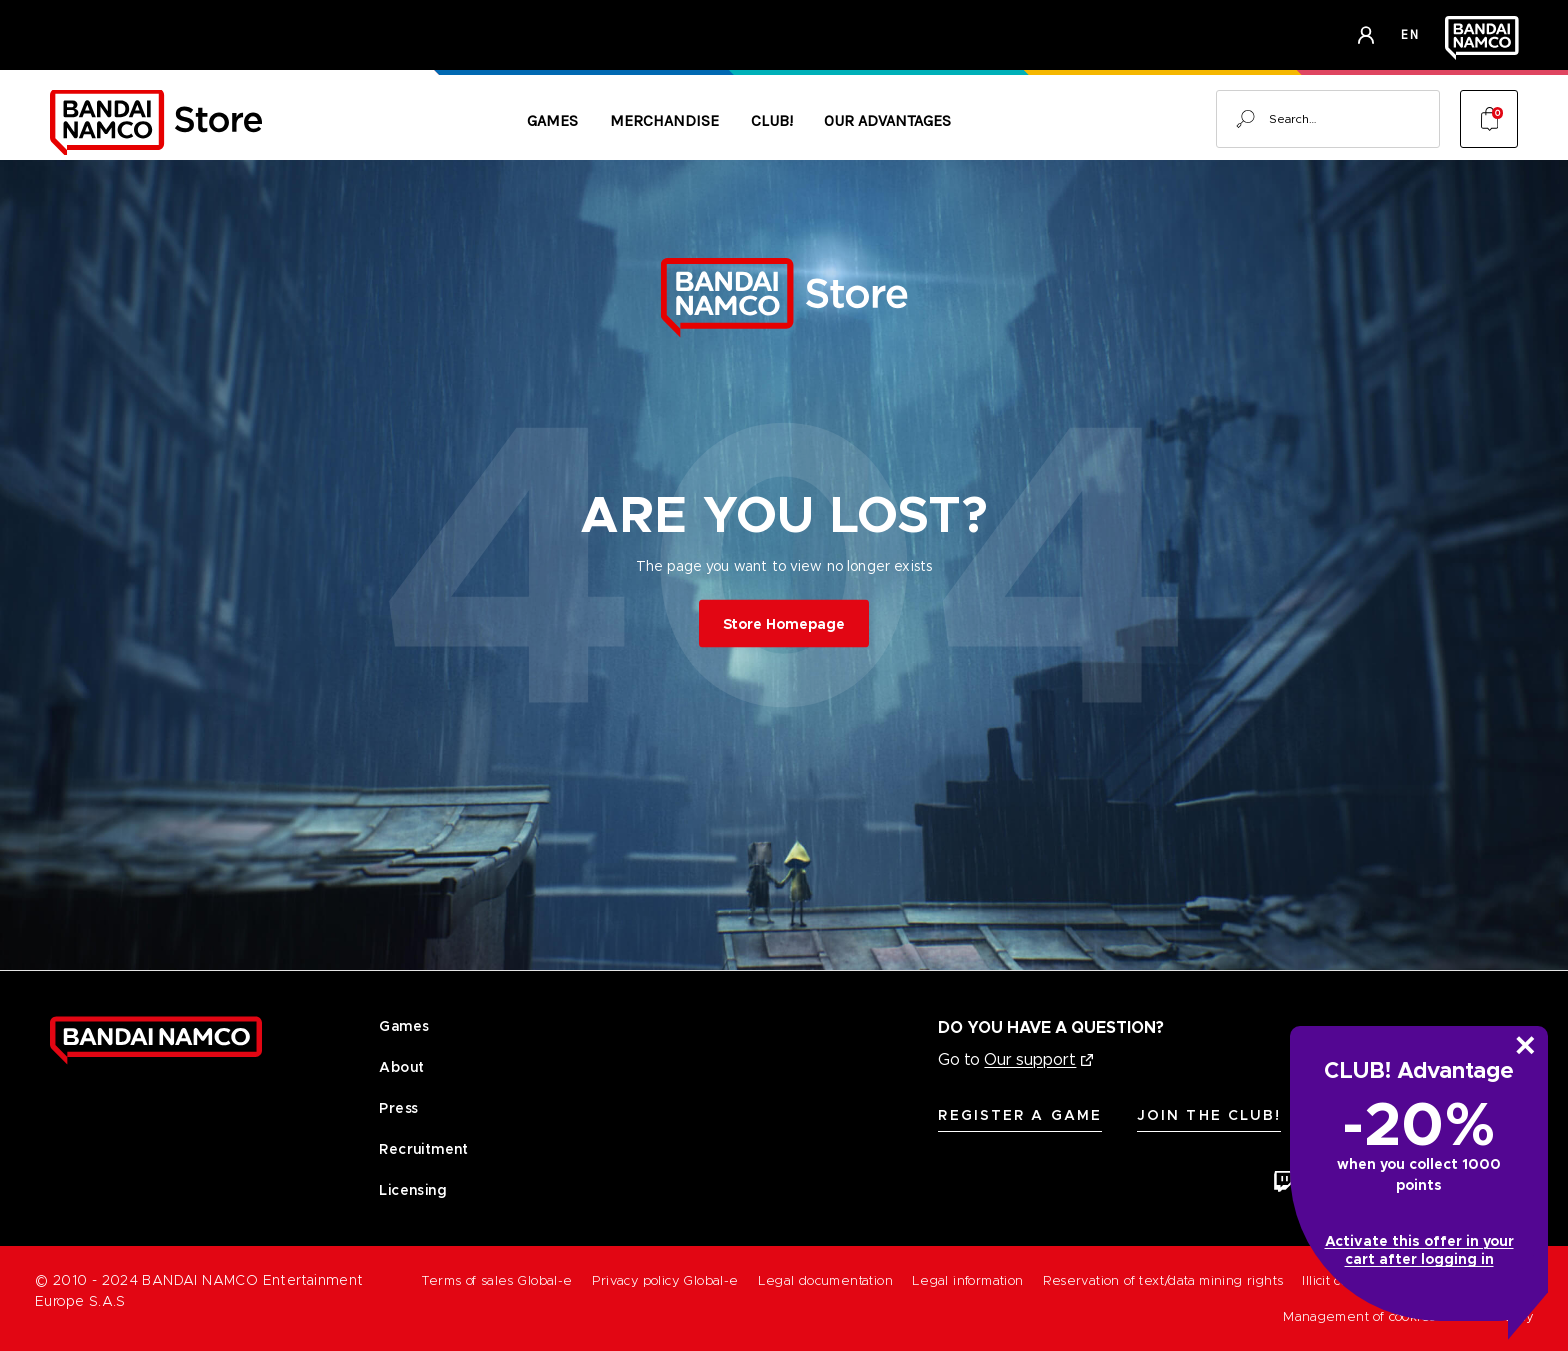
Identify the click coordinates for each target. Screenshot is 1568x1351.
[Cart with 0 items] (1489, 119)
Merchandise (664, 120)
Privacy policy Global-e (665, 1280)
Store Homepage (784, 623)
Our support (1030, 1059)
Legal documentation (825, 1280)
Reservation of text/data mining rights (1163, 1280)
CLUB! (772, 120)
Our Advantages (887, 120)
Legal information (968, 1280)
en (1410, 34)
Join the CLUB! (1209, 1115)
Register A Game (1020, 1115)
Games (552, 120)
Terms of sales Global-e (497, 1280)
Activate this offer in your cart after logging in (1419, 1250)
